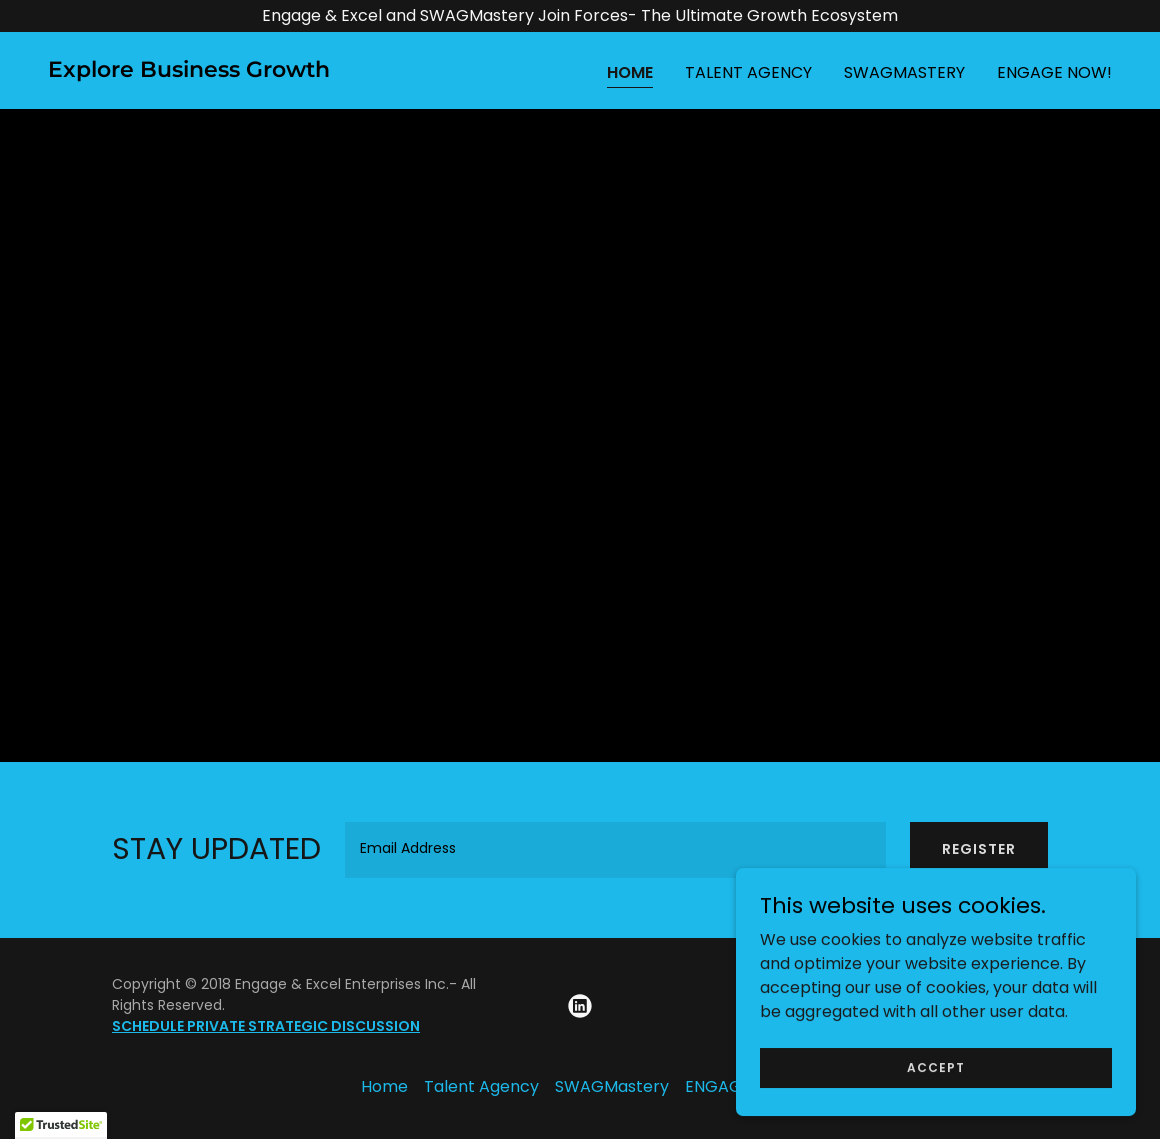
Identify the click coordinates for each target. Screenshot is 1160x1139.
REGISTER (979, 849)
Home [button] (384, 1086)
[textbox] (615, 850)
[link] (189, 71)
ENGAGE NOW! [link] (1054, 72)
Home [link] (630, 72)
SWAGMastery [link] (904, 72)
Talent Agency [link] (748, 72)
